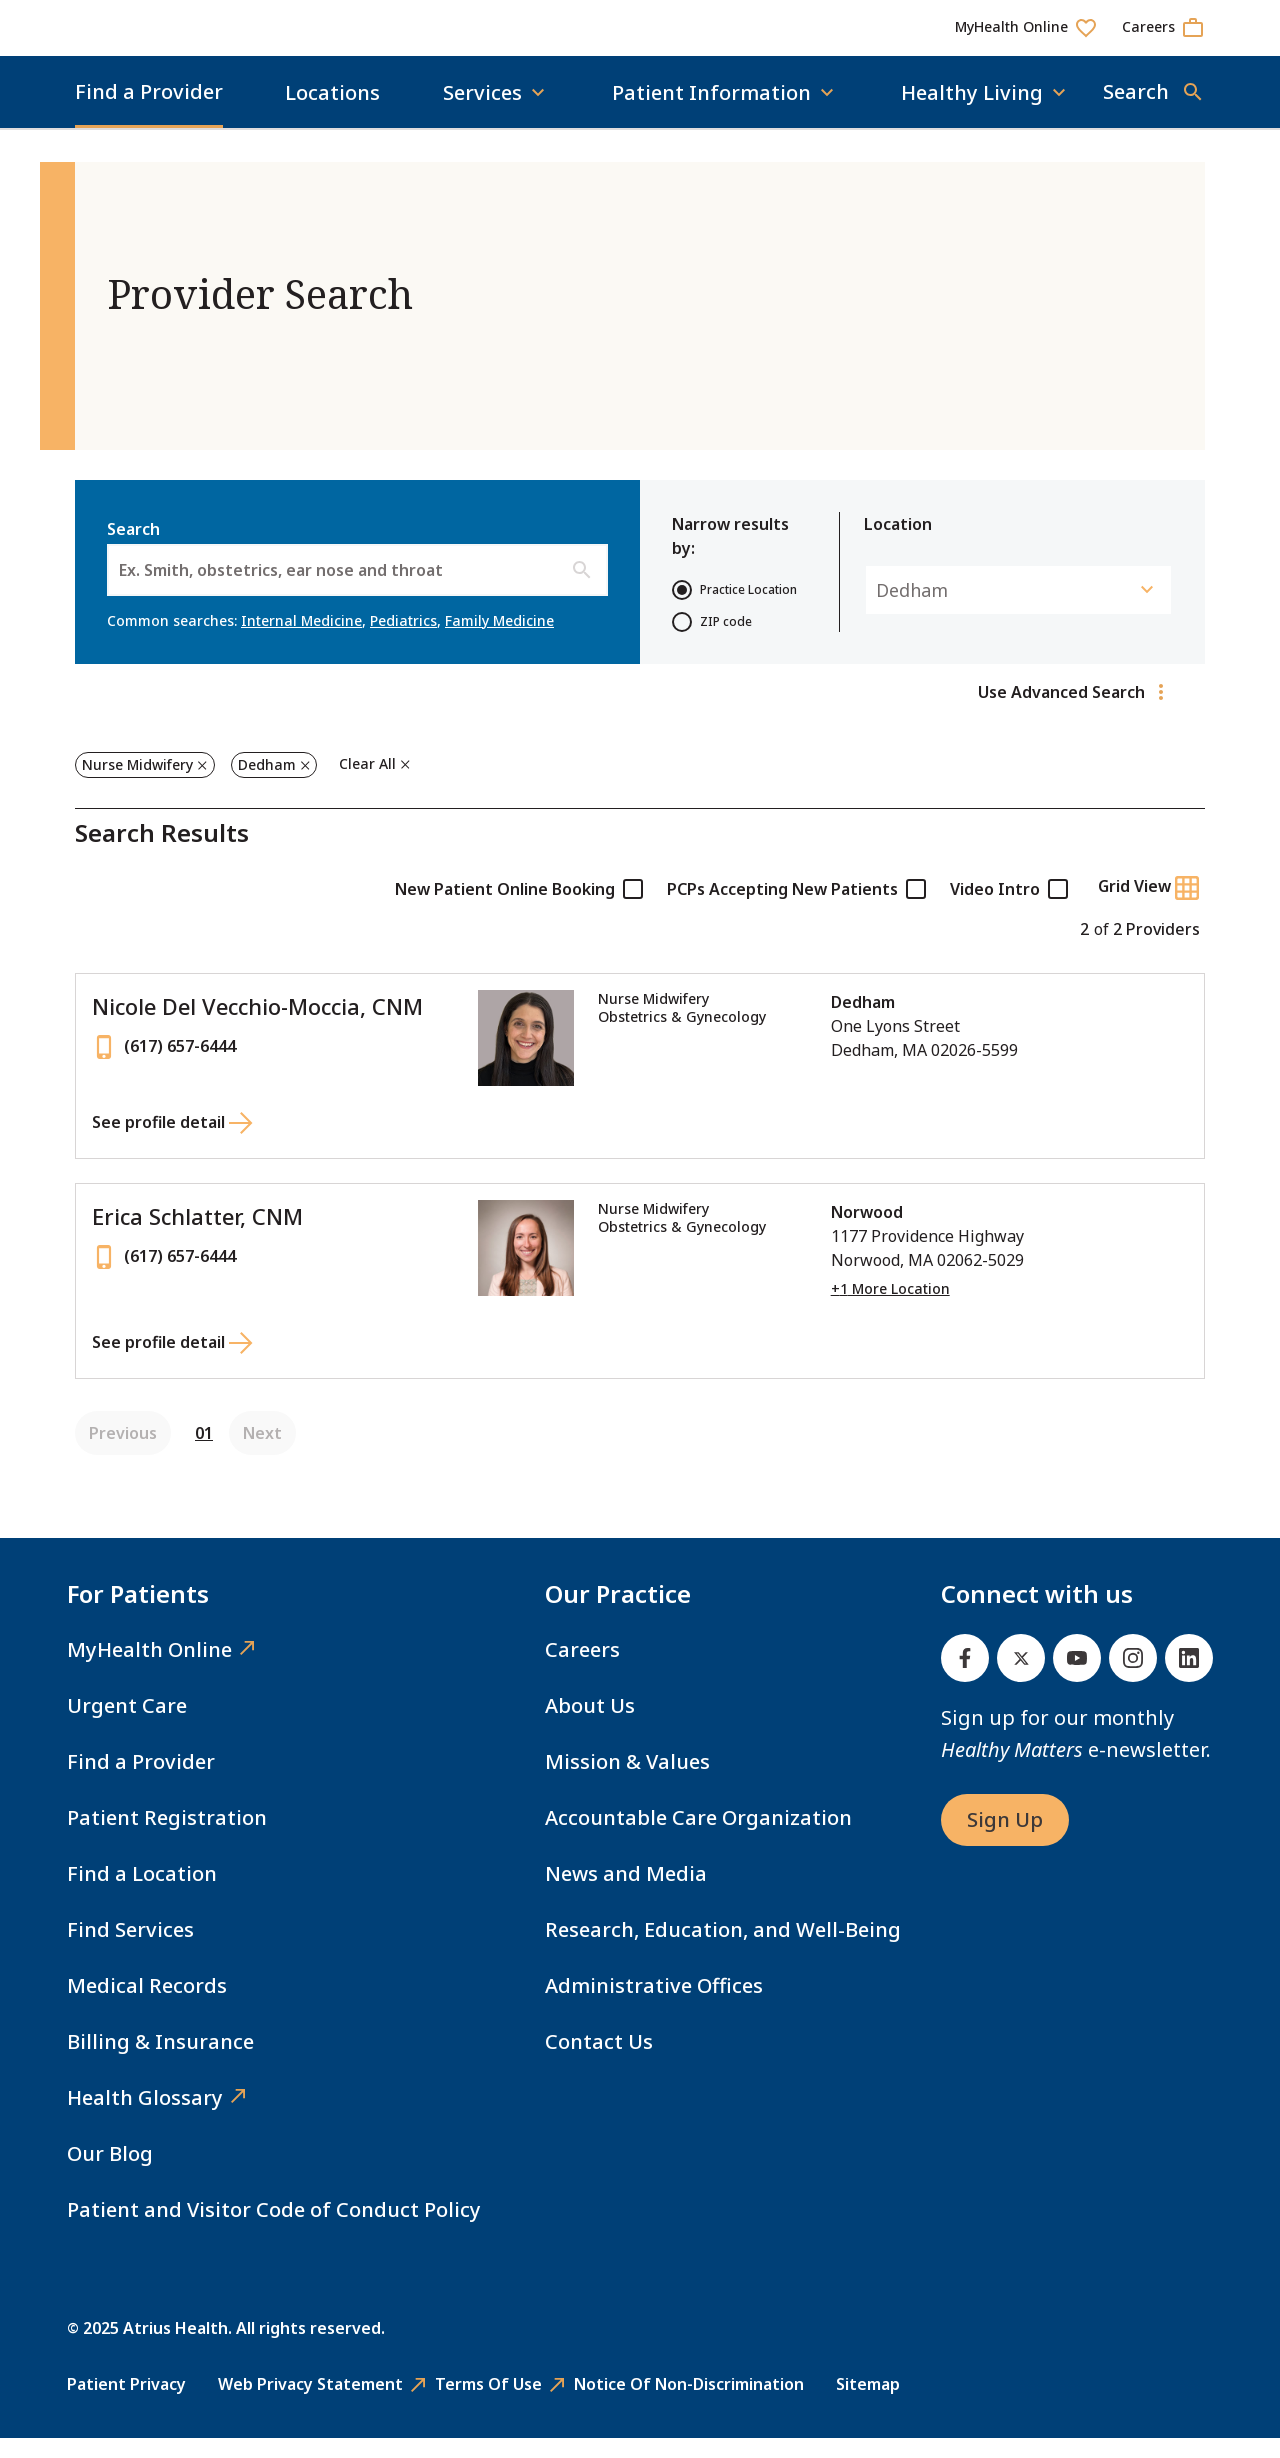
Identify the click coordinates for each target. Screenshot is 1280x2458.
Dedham (266, 784)
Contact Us (599, 2061)
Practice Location (734, 610)
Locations (332, 112)
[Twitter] (1021, 1678)
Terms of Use (488, 2404)
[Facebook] (965, 1678)
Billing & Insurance (160, 2061)
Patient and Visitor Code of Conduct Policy (274, 2229)
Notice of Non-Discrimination (689, 2404)
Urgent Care (127, 1725)
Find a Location (142, 1893)
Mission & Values (627, 1781)
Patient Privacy (126, 2404)
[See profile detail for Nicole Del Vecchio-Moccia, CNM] (172, 1145)
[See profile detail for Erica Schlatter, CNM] (172, 1365)
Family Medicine (499, 640)
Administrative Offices (654, 2005)
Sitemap (868, 2404)
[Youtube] (1077, 1678)
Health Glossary (145, 2117)
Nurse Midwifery (137, 784)
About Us (590, 1725)
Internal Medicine (301, 640)
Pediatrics (403, 640)
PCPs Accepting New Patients (796, 909)
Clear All (367, 783)
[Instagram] (1133, 1678)
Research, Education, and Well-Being (723, 1949)
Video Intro (1009, 909)
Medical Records (147, 2005)
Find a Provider (149, 111)
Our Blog (110, 2173)
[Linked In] (1189, 1678)
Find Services (130, 1949)
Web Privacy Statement (310, 2404)
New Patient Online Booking (519, 909)
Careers (582, 1669)
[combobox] (121, 590)
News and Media (626, 1893)
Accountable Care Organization (698, 1837)
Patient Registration (167, 1837)
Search (357, 577)
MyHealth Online (149, 1669)
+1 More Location (890, 1309)
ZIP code (712, 642)
